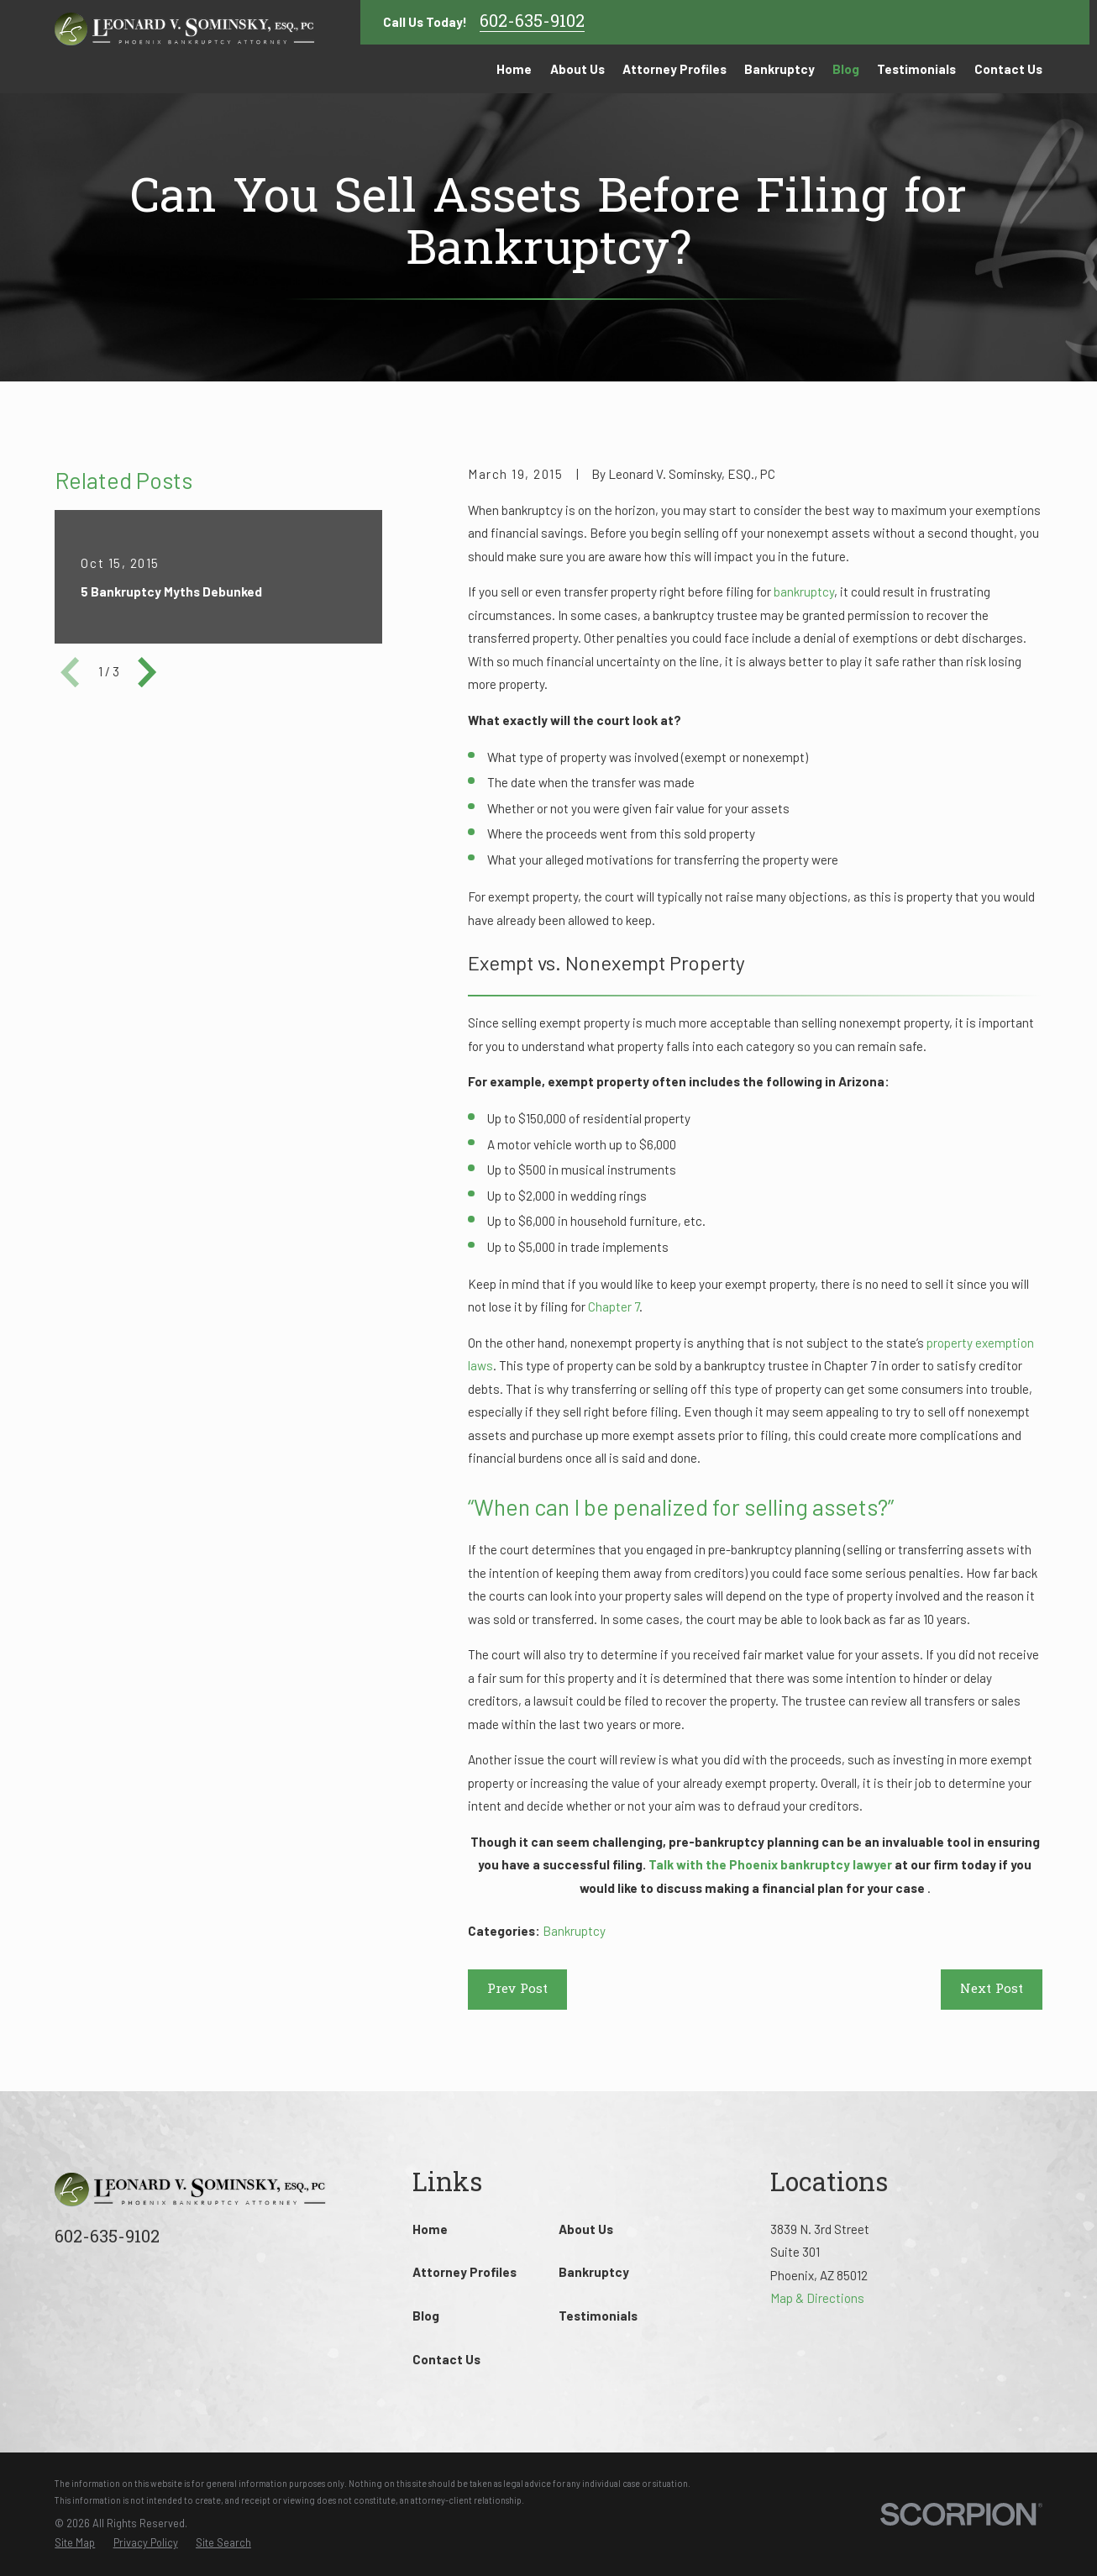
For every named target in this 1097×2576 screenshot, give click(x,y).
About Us (586, 2229)
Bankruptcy (574, 1930)
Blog (425, 2315)
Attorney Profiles (464, 2271)
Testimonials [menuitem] (916, 68)
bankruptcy (804, 591)
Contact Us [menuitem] (1008, 68)
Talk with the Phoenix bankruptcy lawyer (770, 1864)
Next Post (991, 1989)
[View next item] (147, 672)
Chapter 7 (613, 1306)
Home (430, 2229)
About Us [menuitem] (577, 68)
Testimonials (598, 2315)
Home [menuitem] (514, 68)
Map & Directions (817, 2297)
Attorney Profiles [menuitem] (674, 68)
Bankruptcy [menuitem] (779, 68)
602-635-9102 (532, 22)
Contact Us (446, 2359)
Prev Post (517, 1989)
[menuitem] (75, 2542)
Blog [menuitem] (845, 68)
